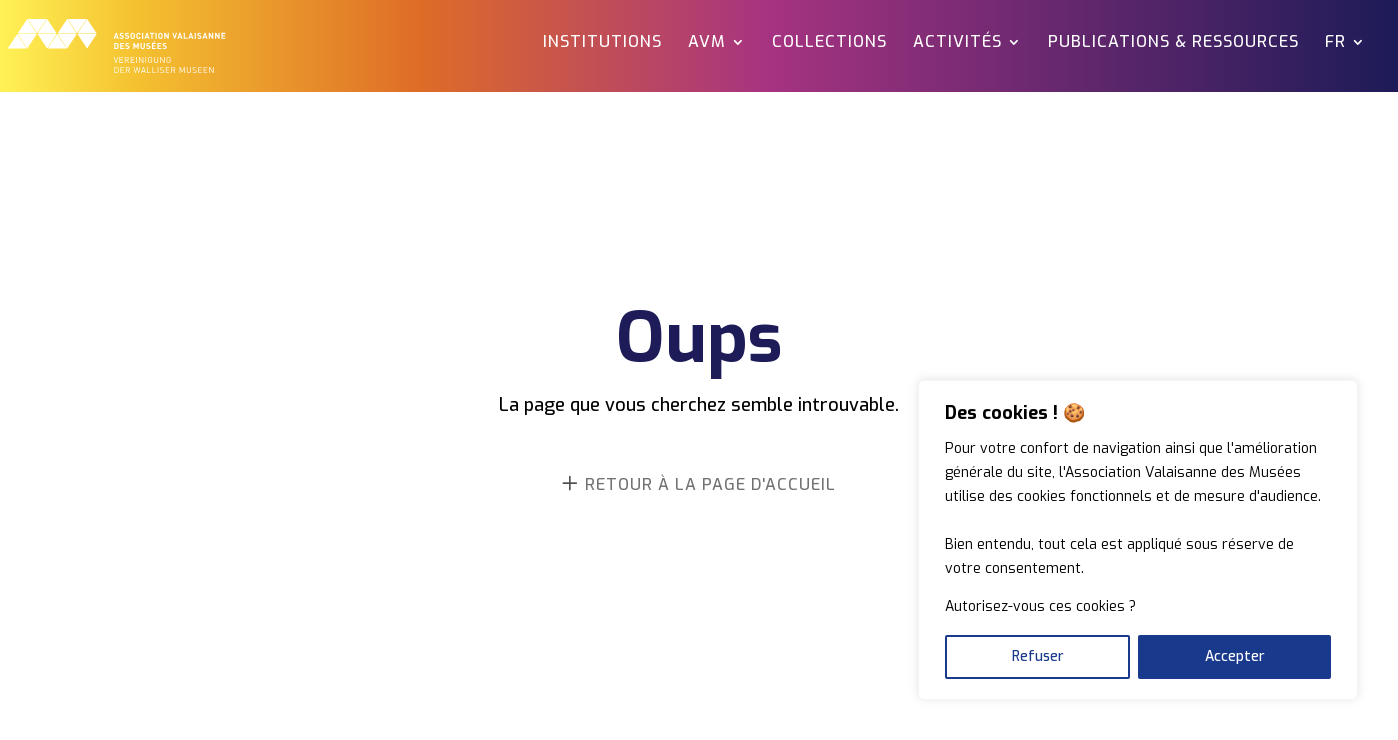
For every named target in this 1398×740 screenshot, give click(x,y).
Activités (957, 43)
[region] (1138, 540)
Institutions (602, 43)
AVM (707, 43)
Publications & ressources (1173, 43)
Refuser (1038, 656)
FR (1335, 43)
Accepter (1235, 656)
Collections (829, 43)
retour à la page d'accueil (710, 484)
